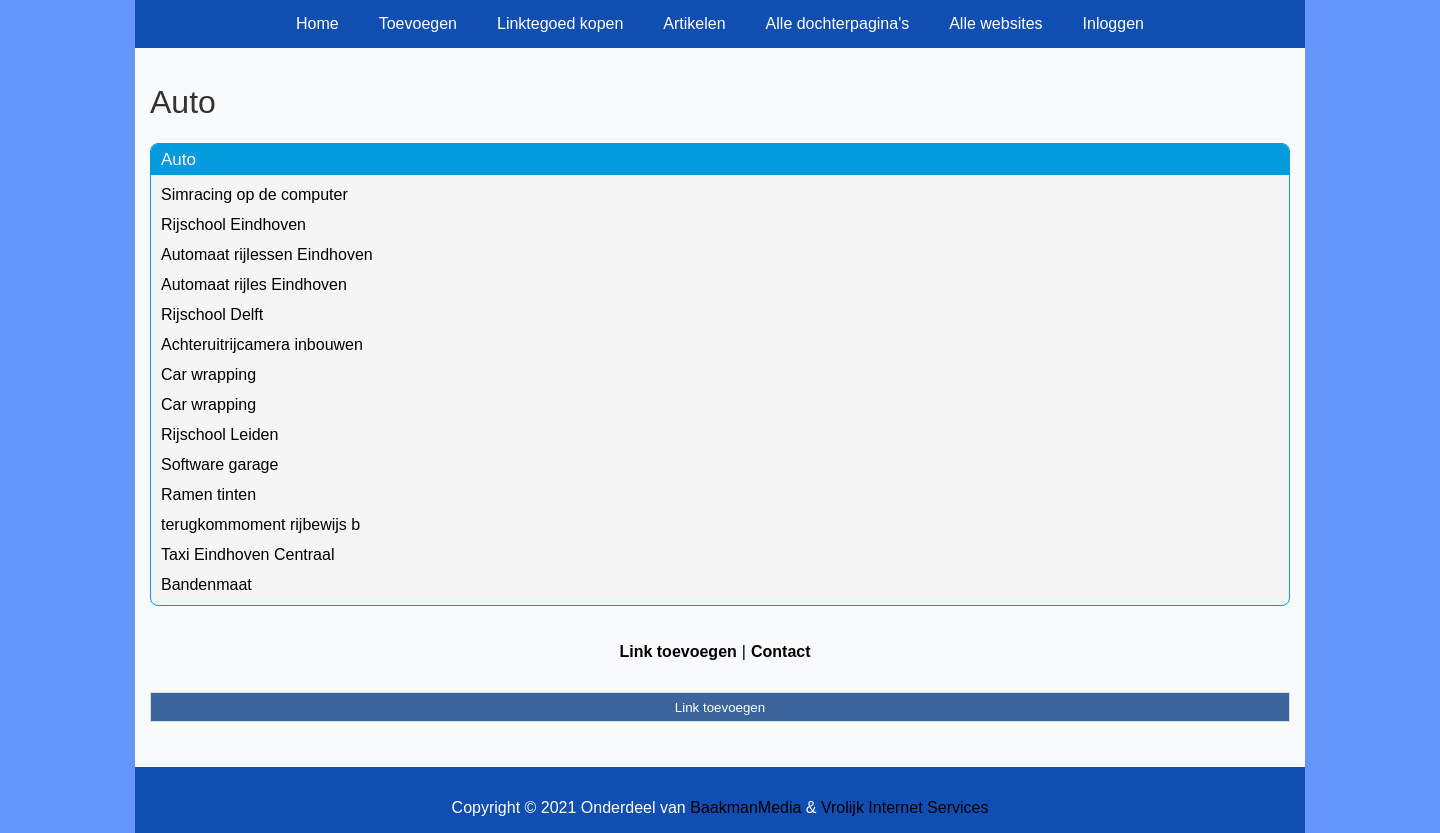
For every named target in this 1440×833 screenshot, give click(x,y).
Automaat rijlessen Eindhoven (267, 254)
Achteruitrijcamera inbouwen (262, 344)
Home (317, 23)
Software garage (219, 464)
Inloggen (1113, 23)
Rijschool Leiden (219, 434)
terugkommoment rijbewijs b (260, 524)
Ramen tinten (208, 494)
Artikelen (694, 23)
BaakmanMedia (745, 807)
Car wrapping (208, 374)
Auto (178, 159)
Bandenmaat (206, 584)
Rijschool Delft (212, 314)
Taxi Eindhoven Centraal (247, 554)
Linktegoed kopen (560, 23)
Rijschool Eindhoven (233, 224)
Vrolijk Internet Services (904, 807)
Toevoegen (418, 23)
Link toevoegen (677, 651)
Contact (781, 651)
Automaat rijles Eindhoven (254, 284)
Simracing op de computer (254, 194)
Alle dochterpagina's (838, 23)
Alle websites (995, 23)
